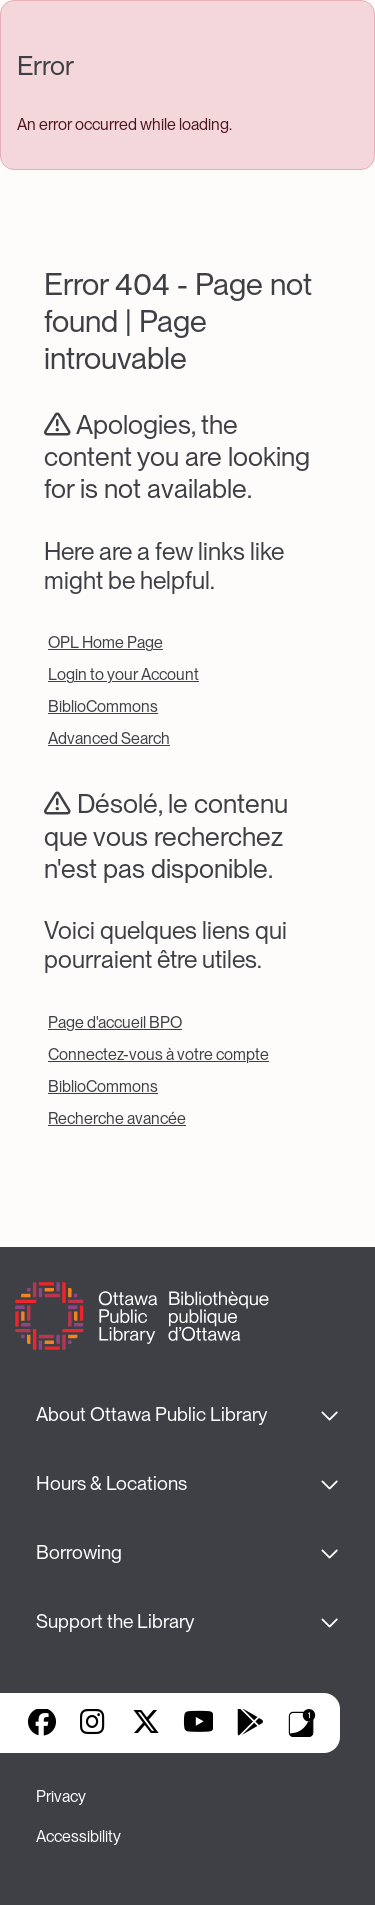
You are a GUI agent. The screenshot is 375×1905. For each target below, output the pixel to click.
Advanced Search (109, 738)
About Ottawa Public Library (151, 1414)
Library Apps (302, 1723)
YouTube (198, 1724)
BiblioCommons (103, 706)
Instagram (94, 1724)
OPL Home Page (105, 642)
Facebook (42, 1724)
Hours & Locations (111, 1483)
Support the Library (115, 1621)
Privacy (61, 1796)
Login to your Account (123, 674)
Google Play (250, 1724)
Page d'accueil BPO (115, 1022)
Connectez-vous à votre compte (158, 1054)
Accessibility (78, 1836)
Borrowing (79, 1552)
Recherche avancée (117, 1118)
